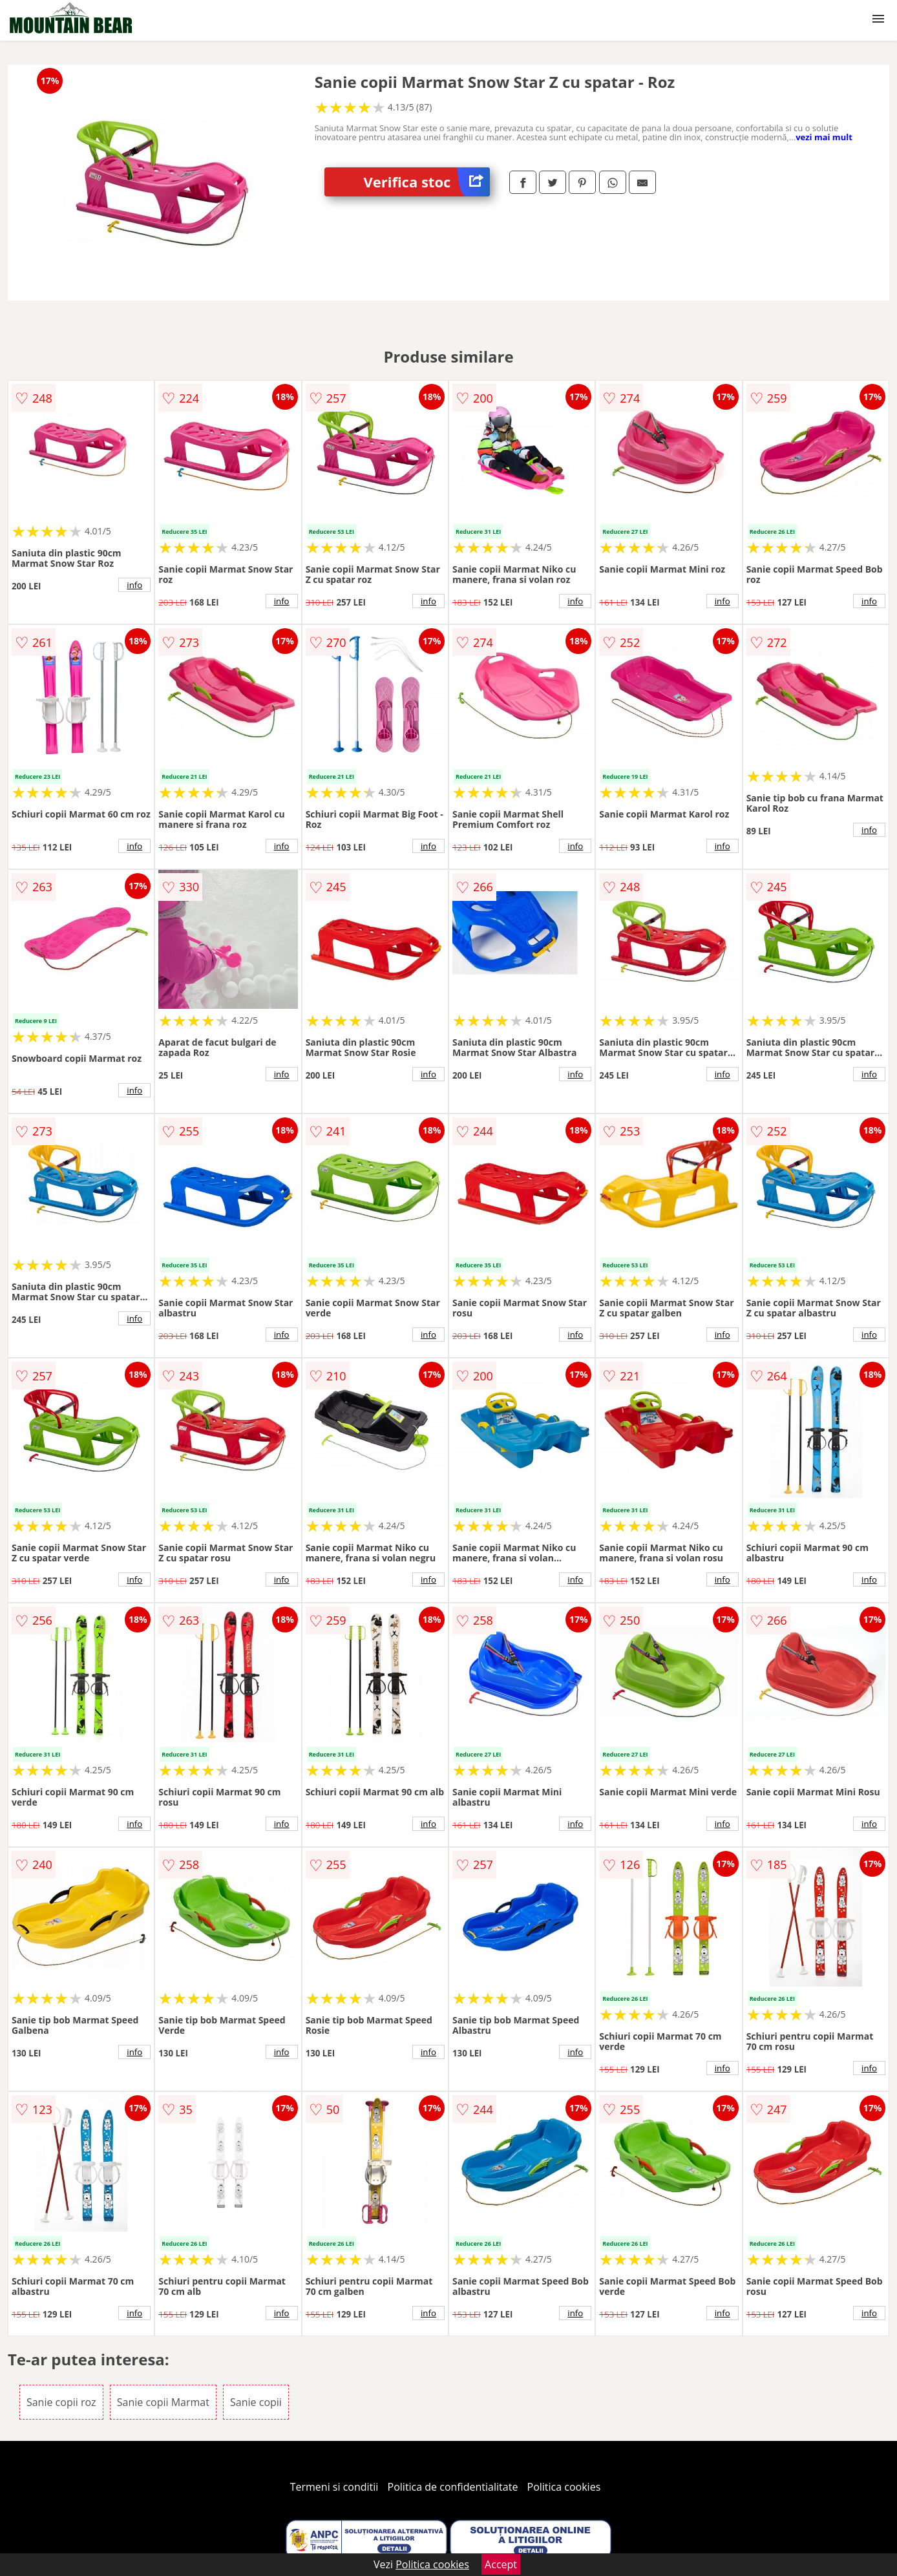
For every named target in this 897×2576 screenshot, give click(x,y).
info (134, 585)
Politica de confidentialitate (453, 2487)
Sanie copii (256, 2402)
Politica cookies (564, 2487)
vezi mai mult (824, 137)
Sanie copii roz (61, 2402)
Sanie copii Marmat (163, 2402)
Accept (501, 2564)
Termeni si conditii (334, 2487)
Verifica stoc (426, 181)
